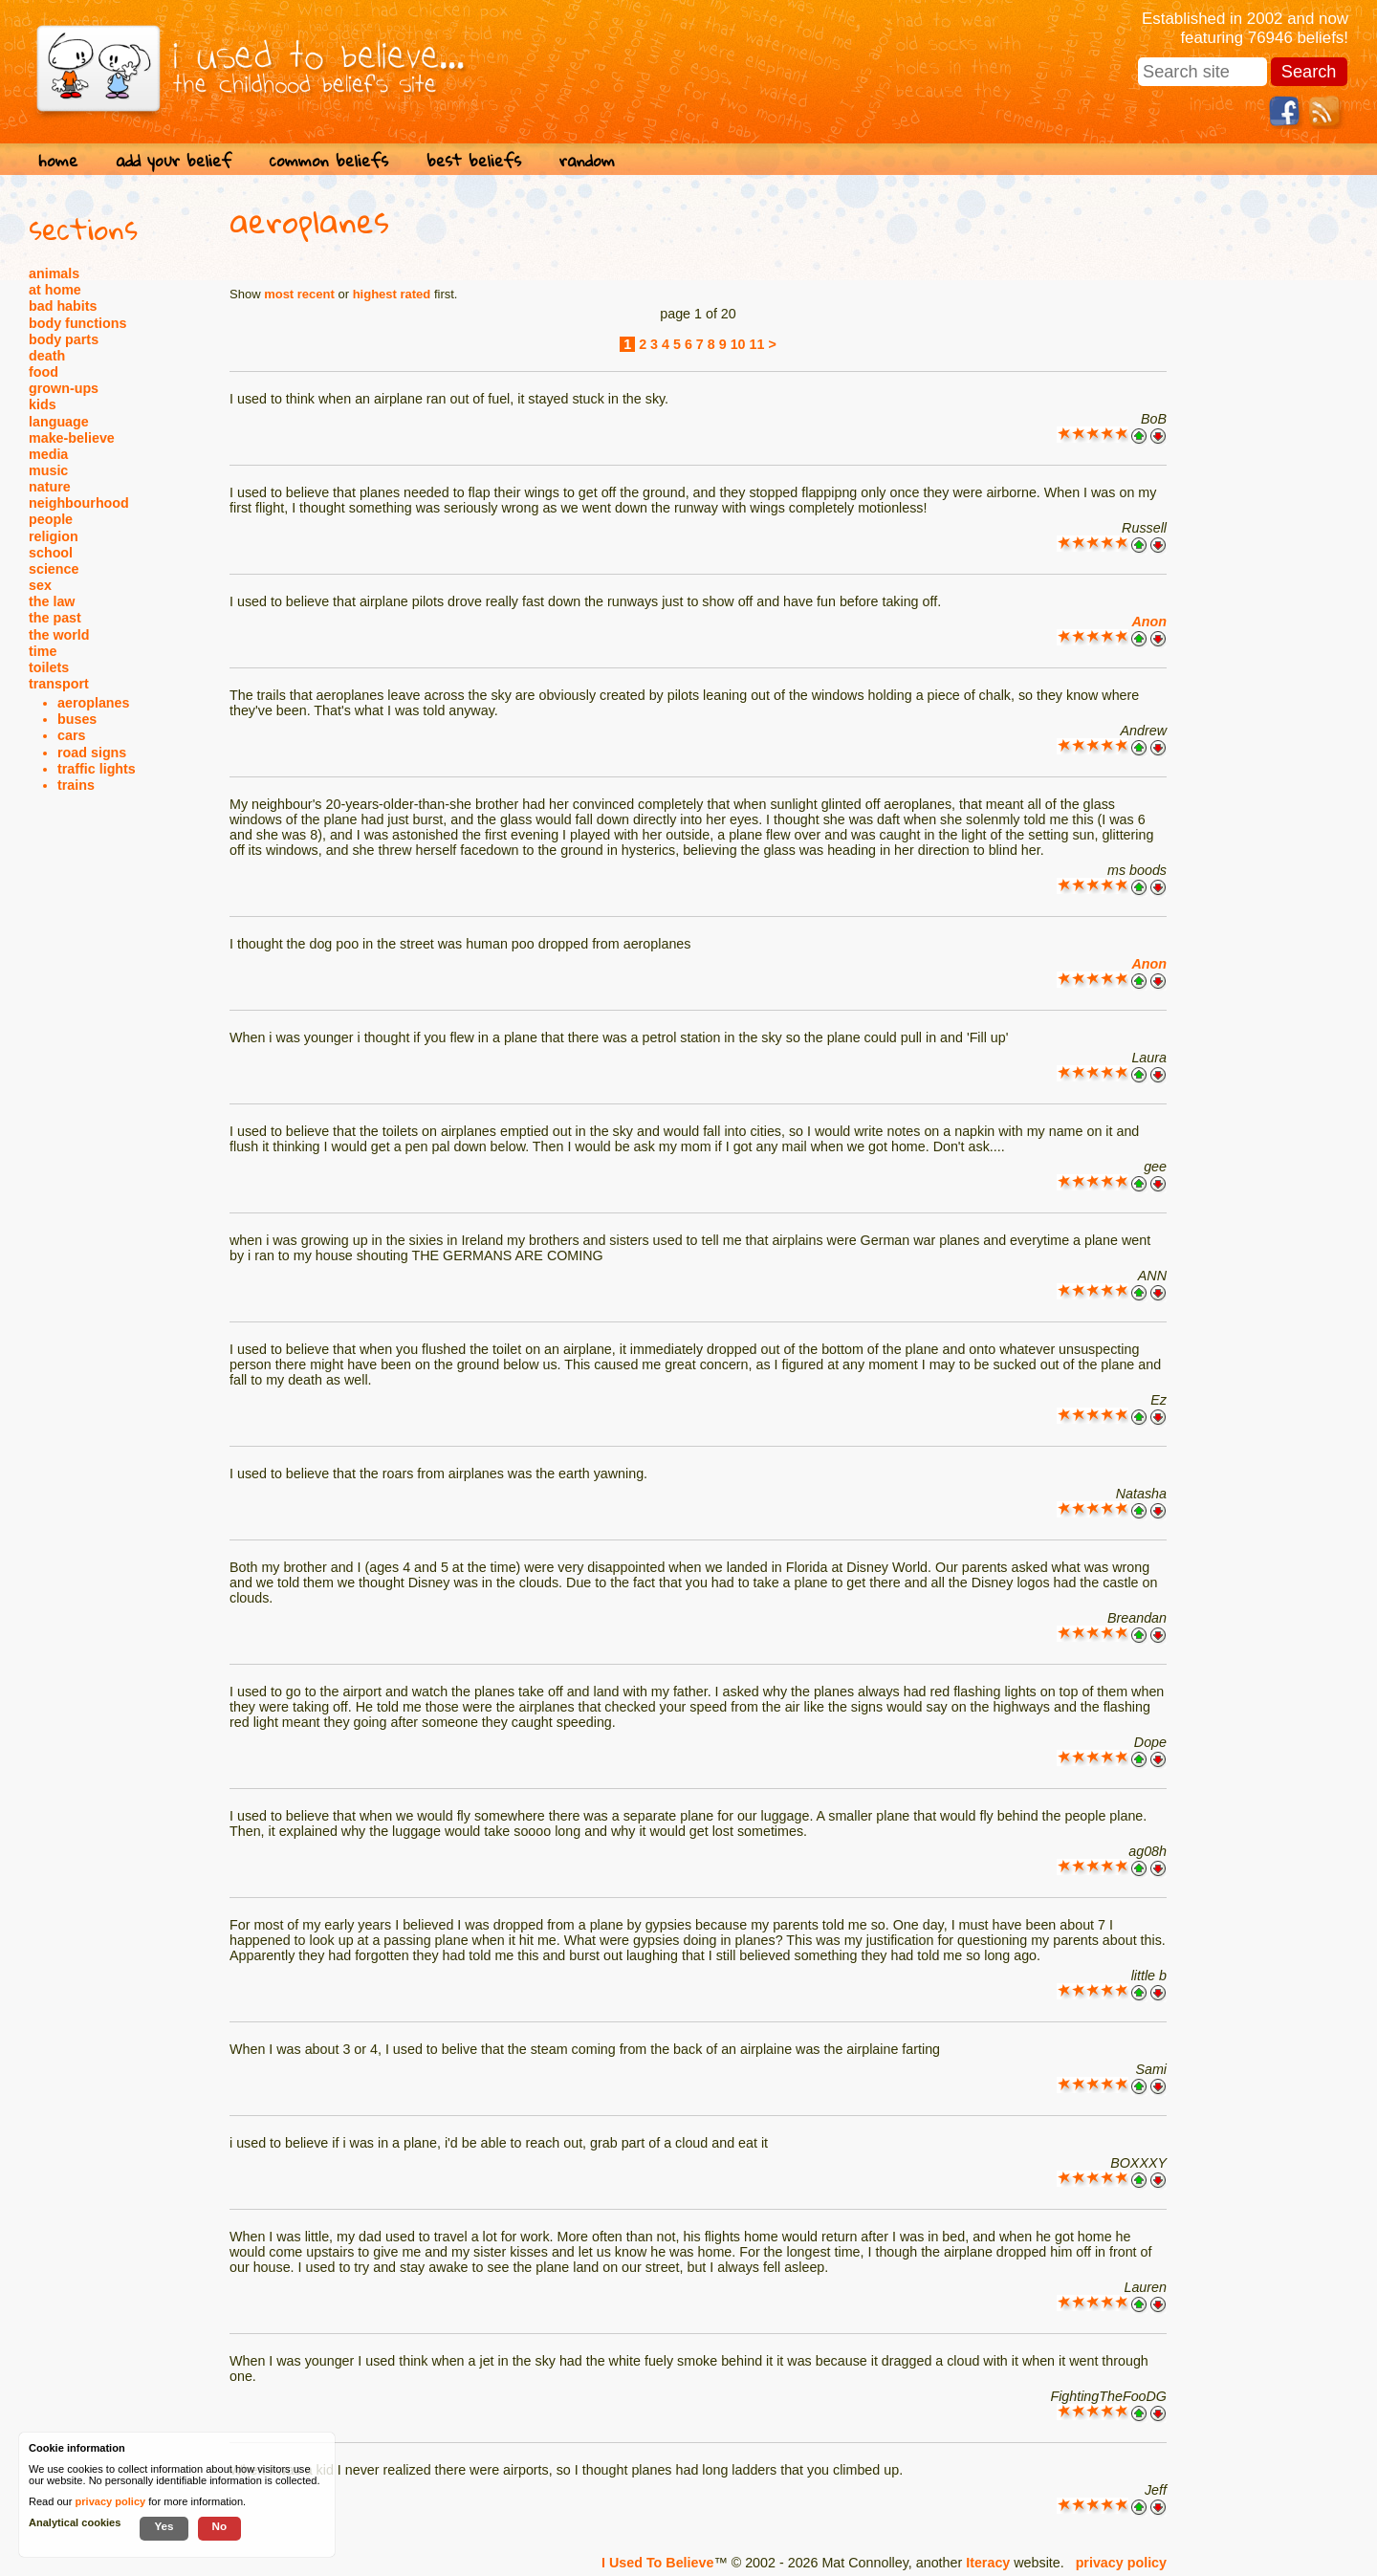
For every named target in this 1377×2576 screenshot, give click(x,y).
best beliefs (473, 160)
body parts (63, 339)
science (53, 569)
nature (50, 486)
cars (71, 735)
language (59, 421)
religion (53, 536)
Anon (1149, 621)
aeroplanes (93, 702)
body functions (77, 323)
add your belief (173, 160)
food (43, 372)
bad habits (63, 306)
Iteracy (988, 2562)
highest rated (392, 294)
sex (40, 585)
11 (757, 344)
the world (59, 635)
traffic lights (96, 768)
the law (52, 601)
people (51, 519)
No (220, 2526)
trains (76, 785)
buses (77, 719)
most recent (299, 294)
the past (55, 617)
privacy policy (1121, 2562)
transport (59, 683)
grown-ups (63, 388)
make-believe (72, 438)
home (57, 160)
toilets (49, 667)
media (48, 454)
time (42, 651)
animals (54, 273)
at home (55, 289)
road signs (91, 752)
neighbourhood (79, 503)
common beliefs (329, 160)
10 (738, 344)
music (48, 470)
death (47, 355)
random (587, 160)
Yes (163, 2526)
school (51, 552)
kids (42, 404)
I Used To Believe (657, 2562)
